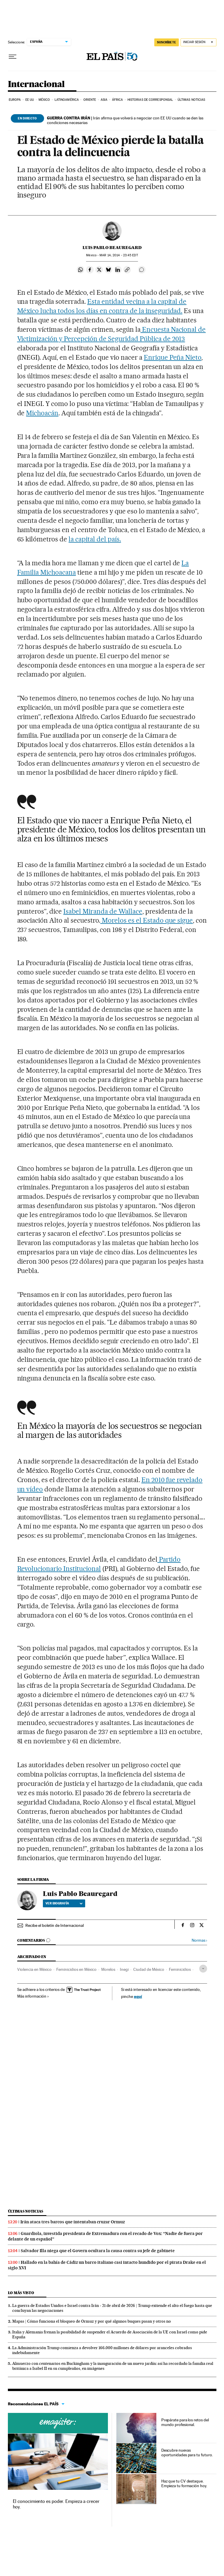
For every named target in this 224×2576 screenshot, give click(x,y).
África (117, 100)
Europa (15, 100)
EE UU (29, 100)
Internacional (36, 84)
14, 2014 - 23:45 (118, 255)
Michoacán (42, 413)
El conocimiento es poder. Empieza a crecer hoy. (56, 2504)
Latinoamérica (67, 100)
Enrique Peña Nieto (173, 357)
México (44, 100)
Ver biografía (64, 1903)
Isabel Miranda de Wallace (102, 911)
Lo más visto (21, 2293)
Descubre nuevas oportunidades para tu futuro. (187, 2452)
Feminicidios (180, 1969)
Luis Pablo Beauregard (112, 247)
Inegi (124, 1969)
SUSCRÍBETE (166, 42)
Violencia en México (34, 1969)
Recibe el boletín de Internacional (54, 1925)
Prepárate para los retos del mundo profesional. (185, 2422)
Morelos (108, 1969)
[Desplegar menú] (12, 56)
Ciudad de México (148, 1969)
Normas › (199, 1940)
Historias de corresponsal (150, 100)
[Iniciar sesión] (198, 42)
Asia (104, 100)
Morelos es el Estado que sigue (146, 920)
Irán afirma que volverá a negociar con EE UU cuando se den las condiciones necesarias (125, 120)
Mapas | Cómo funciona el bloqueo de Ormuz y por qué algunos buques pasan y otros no (91, 2321)
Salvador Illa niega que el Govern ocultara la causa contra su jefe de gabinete (98, 2250)
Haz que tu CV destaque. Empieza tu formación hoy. (184, 2483)
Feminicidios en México (76, 1969)
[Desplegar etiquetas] (203, 1969)
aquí (138, 1996)
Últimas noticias (191, 100)
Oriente (89, 100)
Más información (33, 1996)
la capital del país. (95, 539)
